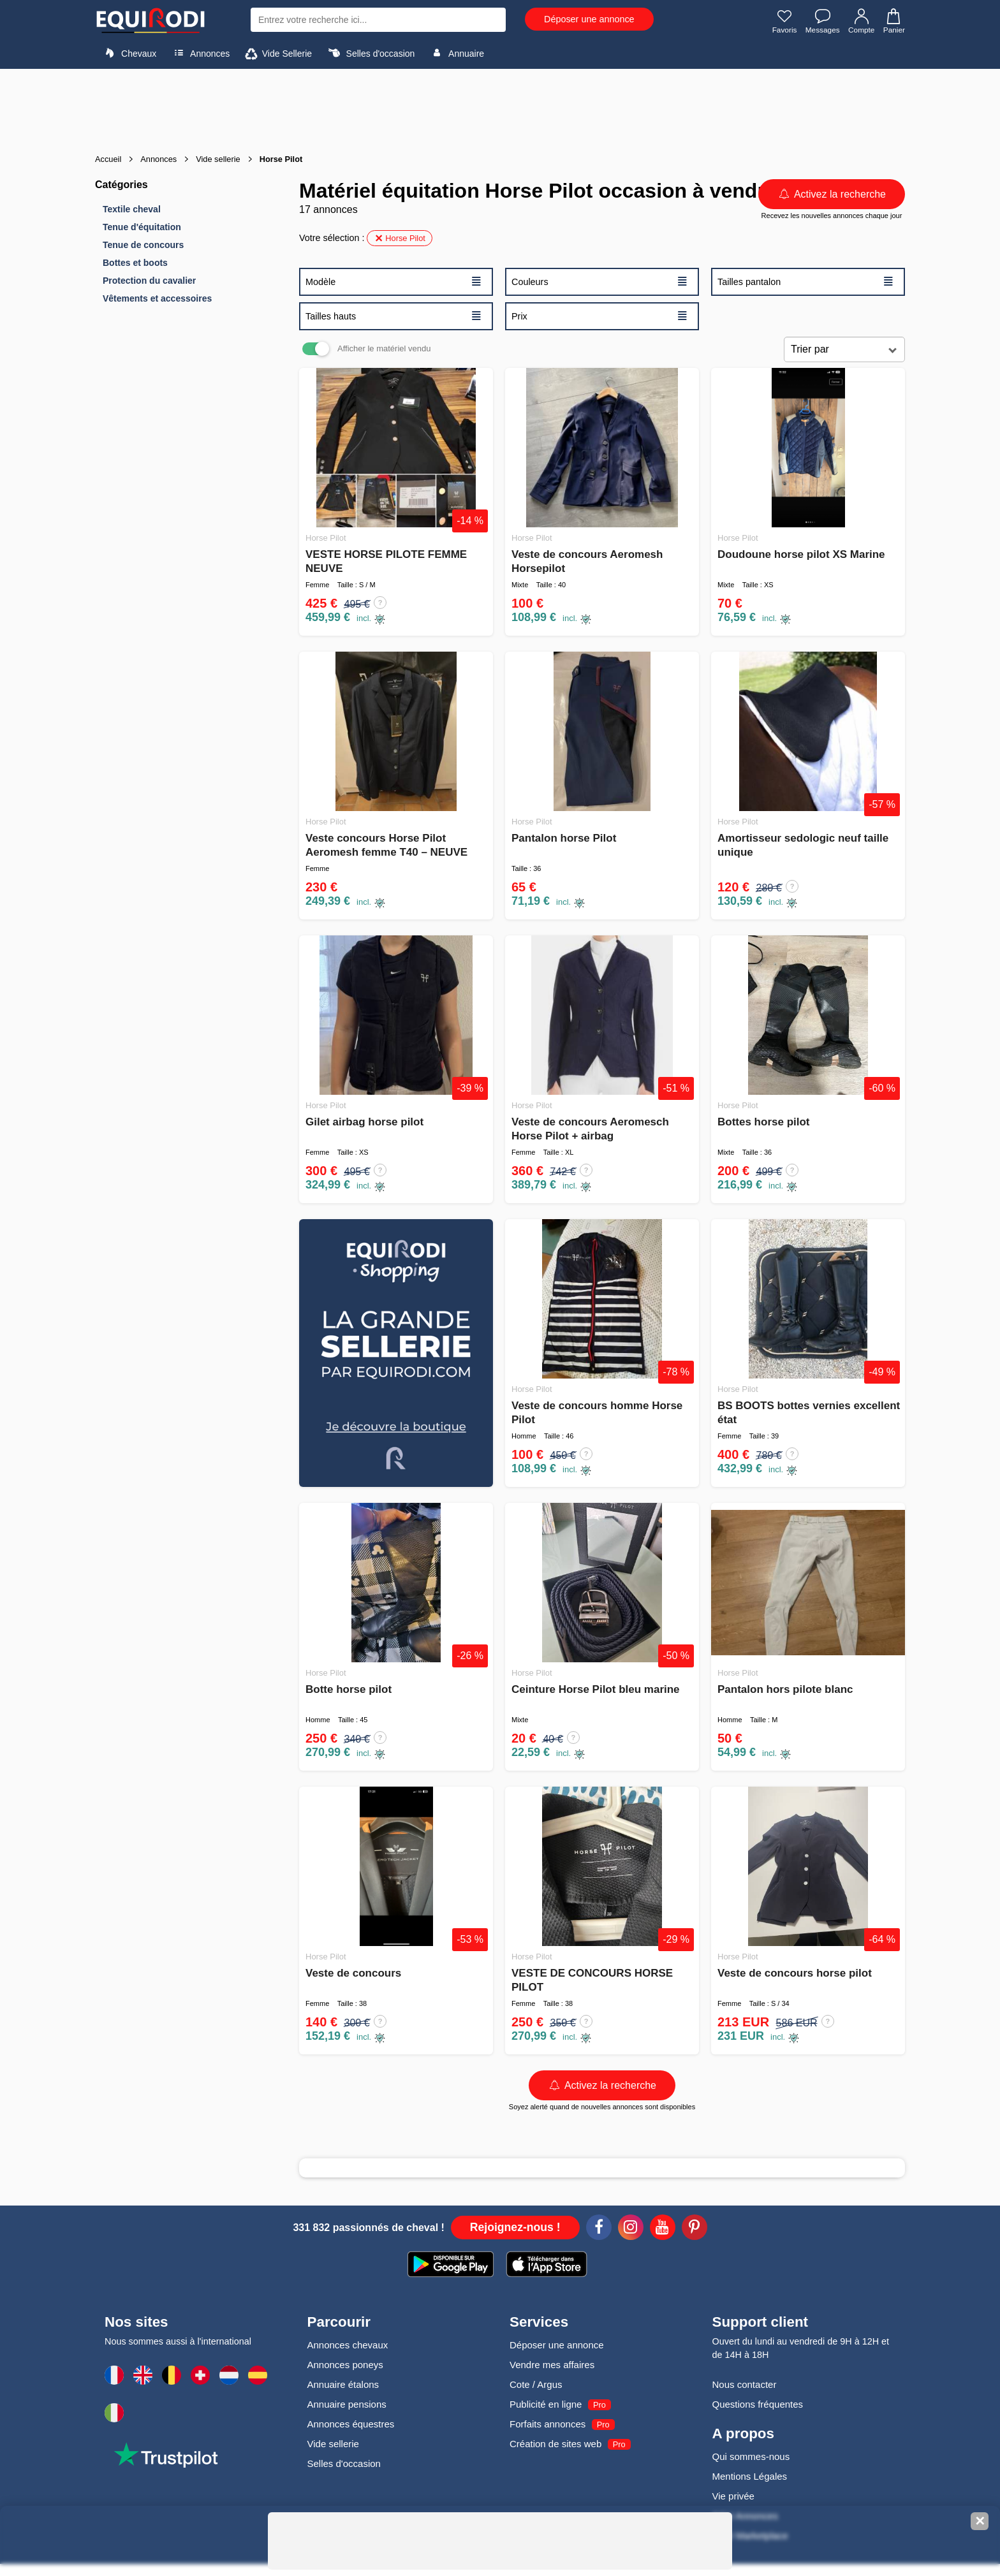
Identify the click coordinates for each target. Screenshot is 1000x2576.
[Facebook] (599, 2229)
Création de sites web (555, 2443)
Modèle (393, 281)
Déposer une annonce (589, 19)
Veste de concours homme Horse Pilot (596, 1413)
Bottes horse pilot (763, 1122)
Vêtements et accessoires (157, 298)
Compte (861, 21)
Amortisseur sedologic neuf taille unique (802, 845)
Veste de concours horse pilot (794, 1973)
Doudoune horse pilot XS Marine (801, 554)
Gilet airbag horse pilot (364, 1122)
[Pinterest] (694, 2229)
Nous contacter (744, 2384)
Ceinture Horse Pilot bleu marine (595, 1689)
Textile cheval (132, 209)
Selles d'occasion (370, 53)
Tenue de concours (143, 245)
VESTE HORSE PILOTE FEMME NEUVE (386, 561)
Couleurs (599, 281)
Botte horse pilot (348, 1689)
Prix (599, 315)
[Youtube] (662, 2229)
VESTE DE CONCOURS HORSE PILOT (592, 1980)
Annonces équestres (351, 2424)
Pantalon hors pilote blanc (785, 1689)
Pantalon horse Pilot (563, 838)
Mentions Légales (750, 2476)
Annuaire (456, 53)
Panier (893, 21)
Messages (821, 21)
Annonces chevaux (347, 2344)
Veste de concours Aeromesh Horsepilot (587, 561)
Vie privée (733, 2496)
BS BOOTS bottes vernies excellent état (808, 1413)
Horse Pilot (399, 238)
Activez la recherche (831, 194)
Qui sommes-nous (751, 2456)
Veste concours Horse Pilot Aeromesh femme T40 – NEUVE (386, 845)
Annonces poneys (345, 2364)
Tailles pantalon (805, 281)
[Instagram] (630, 2229)
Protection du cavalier (149, 280)
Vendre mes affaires (552, 2364)
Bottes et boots (135, 263)
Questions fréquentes (758, 2404)
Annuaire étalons (343, 2384)
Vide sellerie (333, 2443)
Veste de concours (353, 1973)
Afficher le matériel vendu (383, 348)
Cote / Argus (536, 2384)
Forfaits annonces (547, 2424)
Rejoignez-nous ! (515, 2227)
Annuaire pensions (346, 2404)
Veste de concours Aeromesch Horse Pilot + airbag (590, 1129)
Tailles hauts (393, 315)
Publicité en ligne (546, 2404)
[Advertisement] (500, 107)
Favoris (782, 21)
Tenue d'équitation (142, 227)
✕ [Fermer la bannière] (979, 2521)
